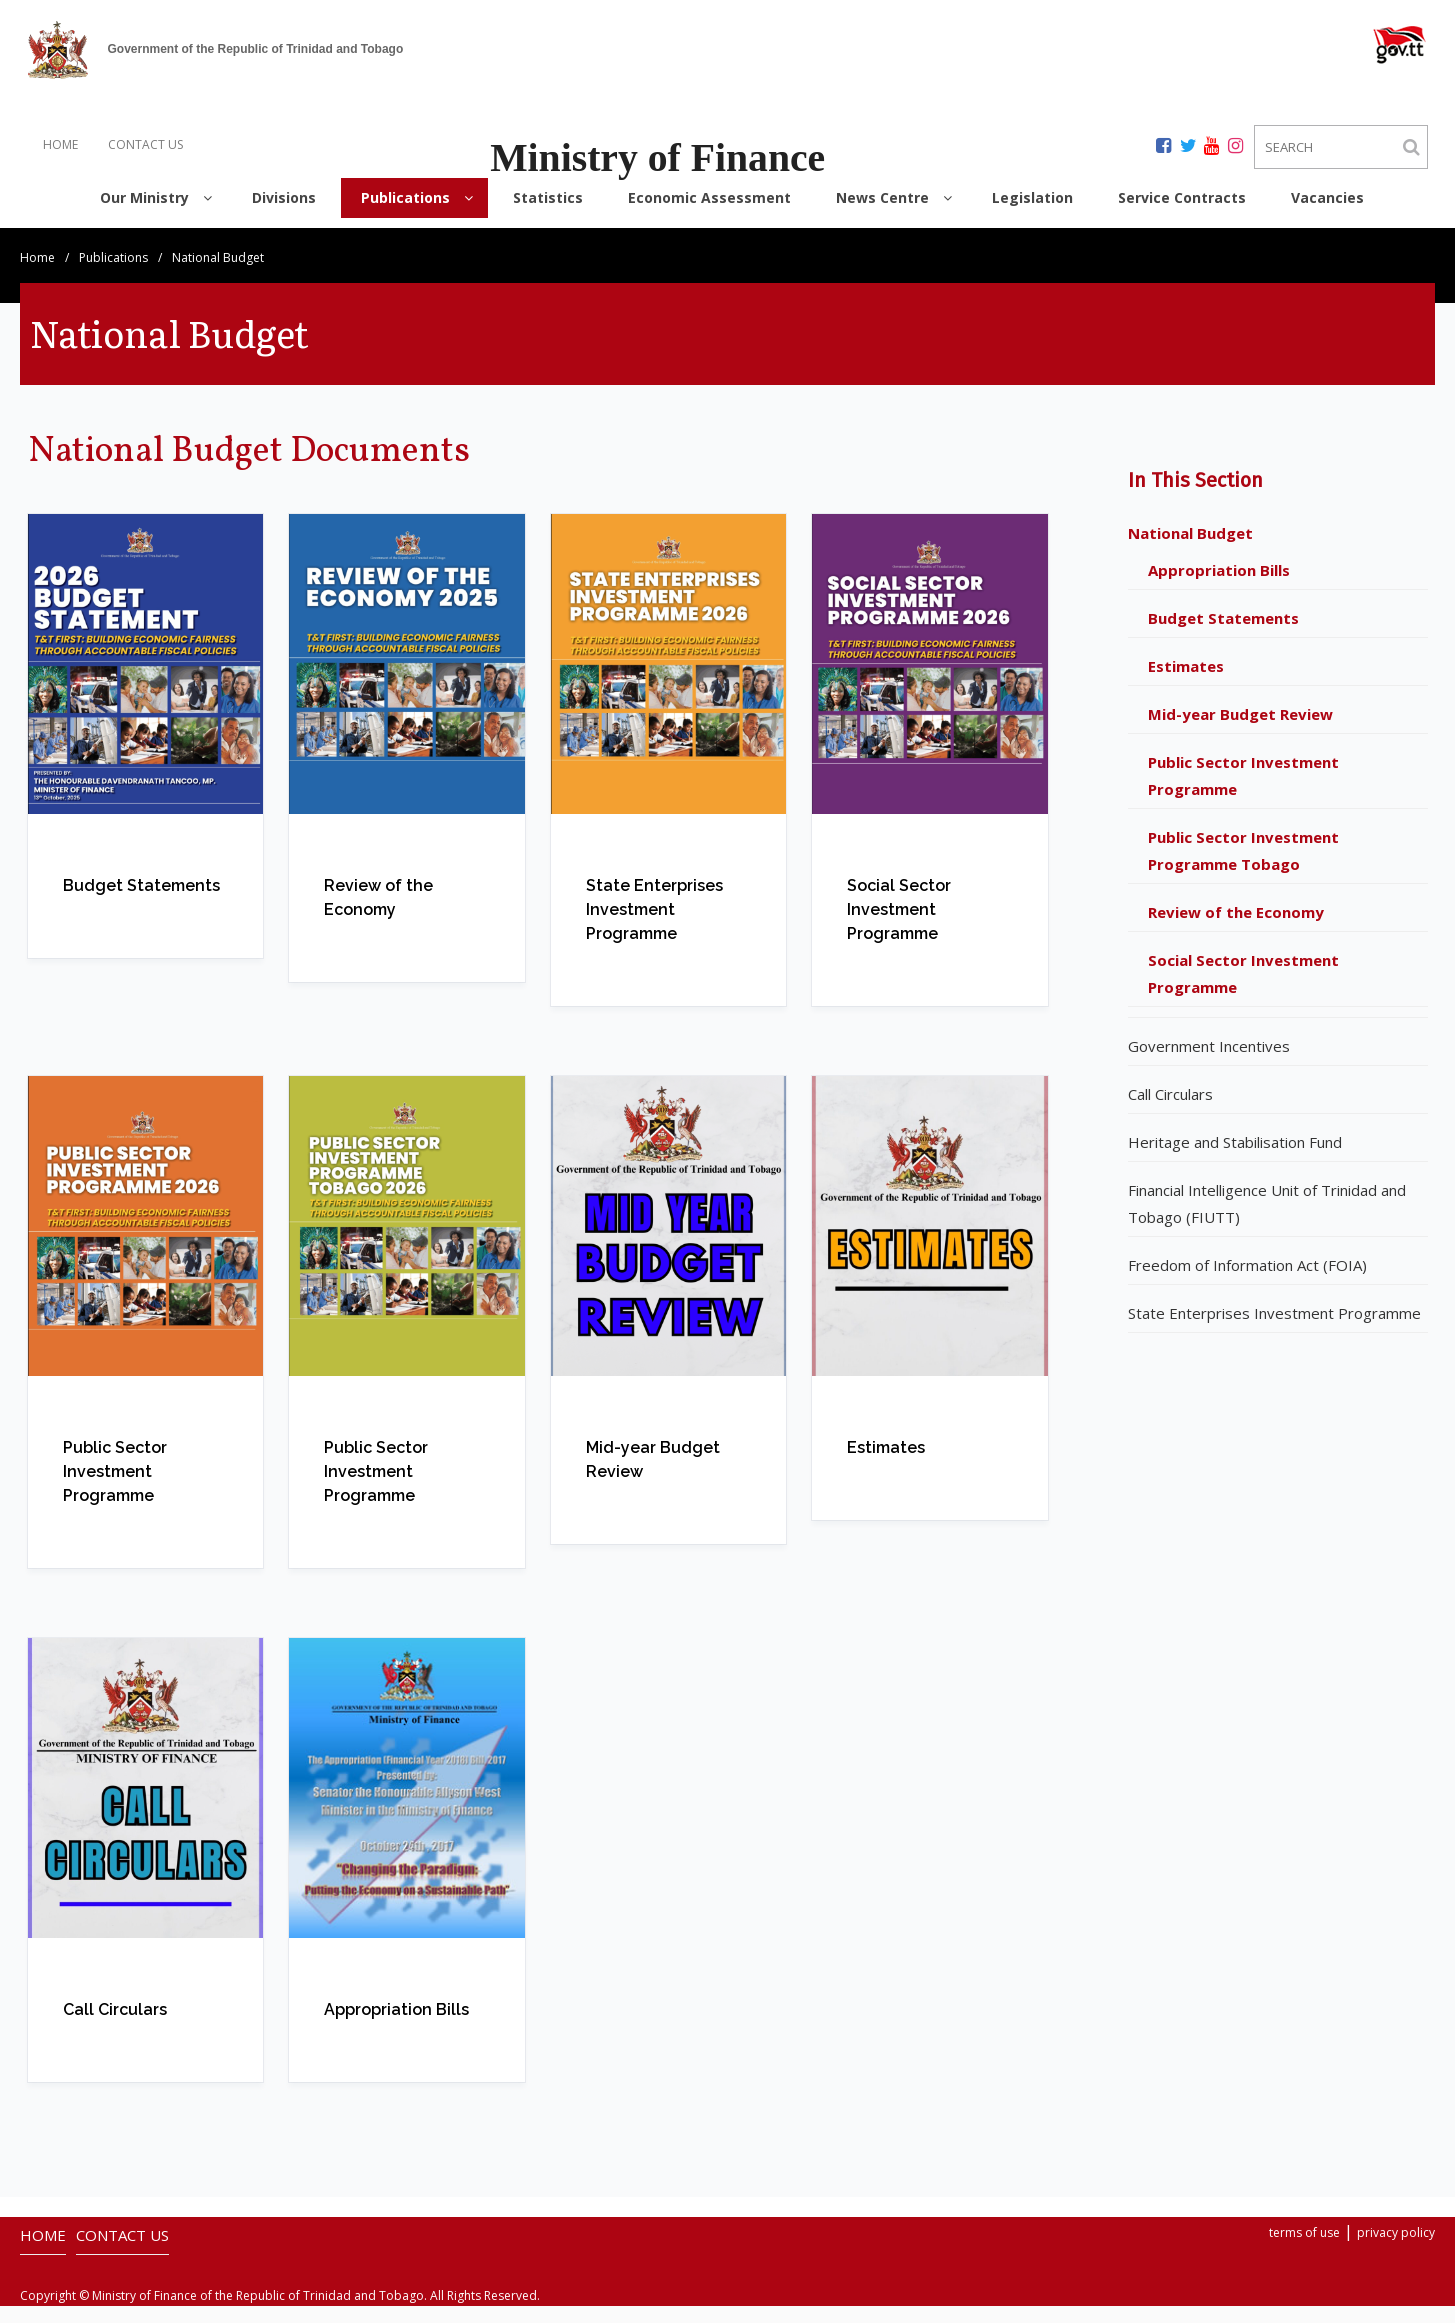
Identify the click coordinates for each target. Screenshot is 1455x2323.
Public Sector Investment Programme (1243, 792)
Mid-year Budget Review (1240, 731)
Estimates (1186, 683)
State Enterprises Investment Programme (1274, 1330)
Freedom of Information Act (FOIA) (1247, 1282)
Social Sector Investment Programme (1243, 990)
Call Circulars (1170, 1111)
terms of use (1304, 2249)
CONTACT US (145, 144)
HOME (60, 144)
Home (37, 274)
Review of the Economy (1236, 929)
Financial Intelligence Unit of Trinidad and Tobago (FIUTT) (1267, 1220)
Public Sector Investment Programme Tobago (1243, 867)
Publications (113, 274)
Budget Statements (1223, 635)
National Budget (1190, 550)
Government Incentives (1209, 1063)
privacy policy (1396, 2249)
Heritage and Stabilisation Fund (1235, 1159)
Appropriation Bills (1219, 587)
